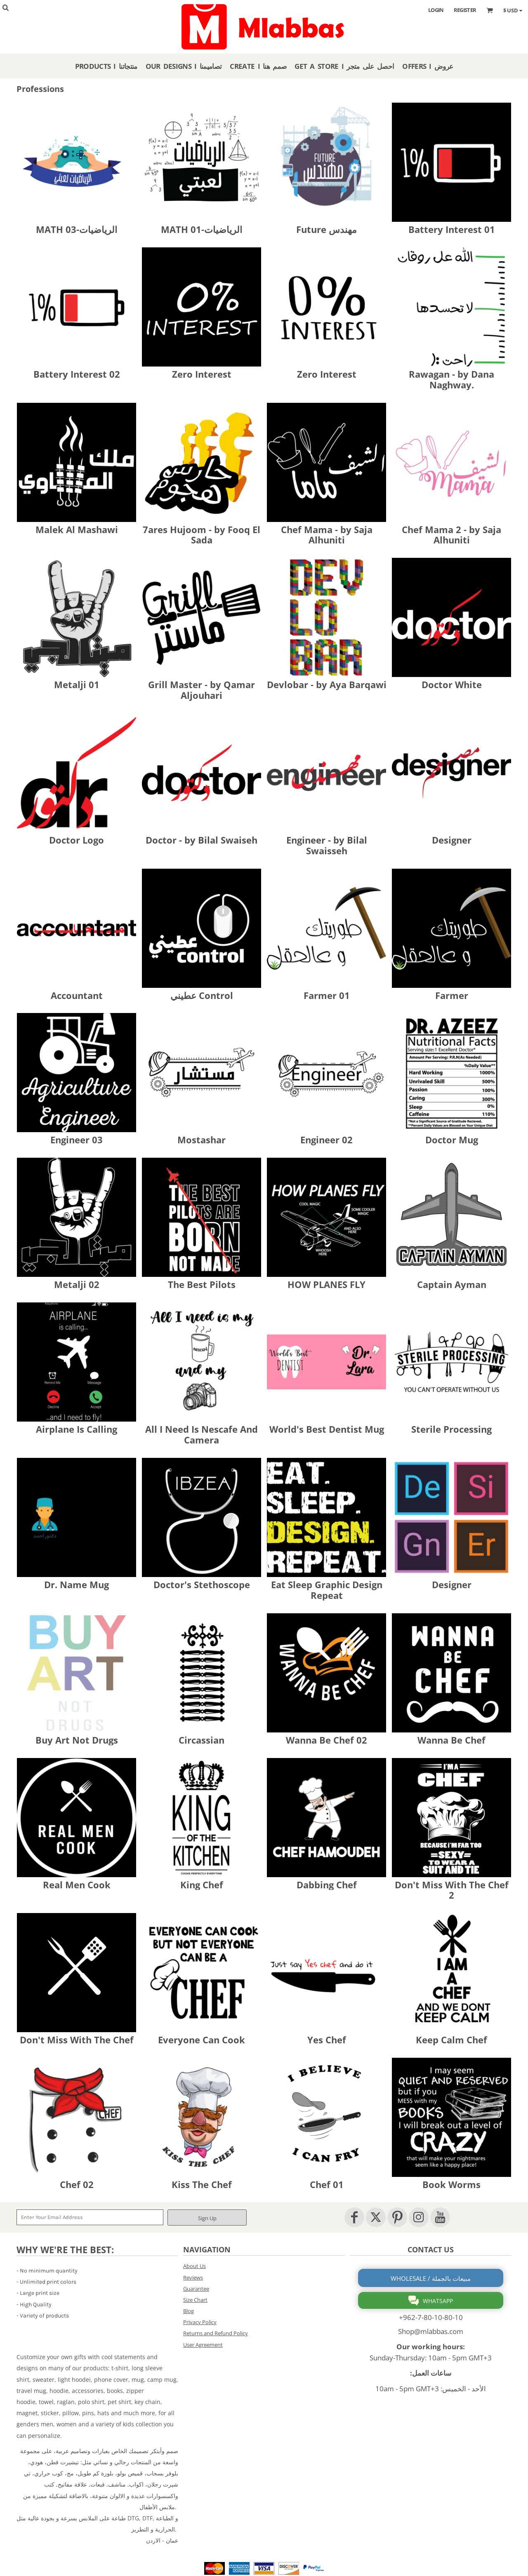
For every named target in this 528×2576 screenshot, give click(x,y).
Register (465, 10)
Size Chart (195, 2299)
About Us (194, 2266)
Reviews (193, 2277)
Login (436, 10)
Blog (188, 2311)
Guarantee (196, 2288)
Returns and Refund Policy (215, 2333)
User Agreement (203, 2344)
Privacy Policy (200, 2322)
